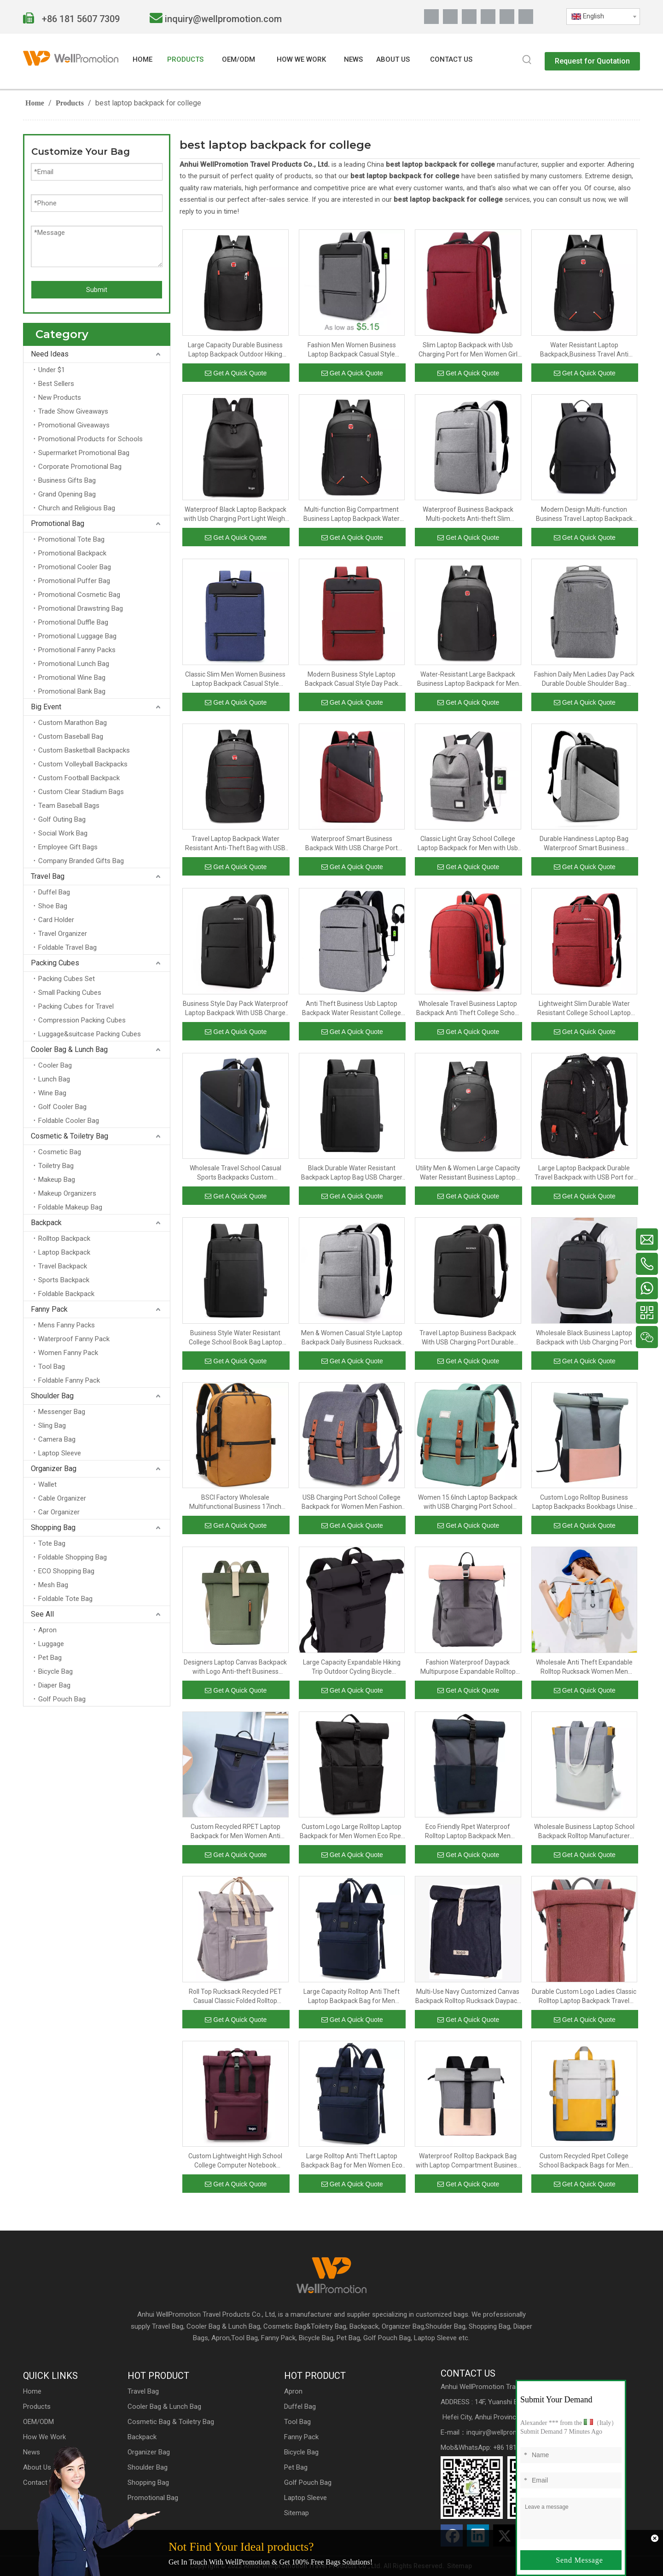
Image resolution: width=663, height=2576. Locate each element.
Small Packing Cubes (69, 992)
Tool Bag (51, 1366)
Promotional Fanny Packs (77, 650)
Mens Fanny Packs (66, 1325)
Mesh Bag (53, 1585)
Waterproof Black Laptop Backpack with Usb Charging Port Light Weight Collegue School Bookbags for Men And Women (235, 514)
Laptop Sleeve (59, 1453)
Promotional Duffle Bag (73, 622)
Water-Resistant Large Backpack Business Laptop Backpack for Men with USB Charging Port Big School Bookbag (468, 679)
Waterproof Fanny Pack (74, 1339)
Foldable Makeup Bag (70, 1207)
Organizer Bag (53, 1468)
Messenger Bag (61, 1412)
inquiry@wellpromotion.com (223, 18)
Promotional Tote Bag (71, 539)
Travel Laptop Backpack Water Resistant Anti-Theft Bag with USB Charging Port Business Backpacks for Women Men (235, 844)
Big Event (46, 706)
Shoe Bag (52, 906)
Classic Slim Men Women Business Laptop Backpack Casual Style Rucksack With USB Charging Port (235, 679)
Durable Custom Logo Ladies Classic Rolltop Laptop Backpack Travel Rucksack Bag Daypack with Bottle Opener (584, 1996)
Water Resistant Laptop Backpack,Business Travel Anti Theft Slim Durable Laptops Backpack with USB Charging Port (584, 350)
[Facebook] (431, 16)
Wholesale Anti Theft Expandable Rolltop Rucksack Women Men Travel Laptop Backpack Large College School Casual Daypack (584, 1667)
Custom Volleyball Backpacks (83, 764)
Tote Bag (51, 1543)
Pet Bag (50, 1657)
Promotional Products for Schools (90, 439)
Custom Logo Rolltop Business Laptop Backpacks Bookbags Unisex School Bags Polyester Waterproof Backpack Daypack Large (584, 1502)
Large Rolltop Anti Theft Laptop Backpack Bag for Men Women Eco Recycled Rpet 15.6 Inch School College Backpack (351, 2161)
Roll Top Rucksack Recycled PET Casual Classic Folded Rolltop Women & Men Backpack (235, 1996)
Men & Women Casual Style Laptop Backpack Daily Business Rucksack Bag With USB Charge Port (351, 1338)
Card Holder (56, 920)
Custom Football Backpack (79, 778)
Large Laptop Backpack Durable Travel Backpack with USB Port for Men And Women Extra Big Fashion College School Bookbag (584, 1173)
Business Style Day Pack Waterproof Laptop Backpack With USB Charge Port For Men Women (235, 1008)
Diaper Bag (54, 1685)
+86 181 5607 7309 (80, 18)
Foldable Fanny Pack (69, 1380)
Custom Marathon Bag (72, 722)
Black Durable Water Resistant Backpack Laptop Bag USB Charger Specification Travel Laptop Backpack (351, 1173)
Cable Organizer (62, 1498)
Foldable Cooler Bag (68, 1120)
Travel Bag (47, 876)
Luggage (51, 1644)
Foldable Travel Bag (67, 947)
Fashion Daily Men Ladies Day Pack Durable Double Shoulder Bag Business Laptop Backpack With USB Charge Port (584, 679)
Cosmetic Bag (59, 1152)
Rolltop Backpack (64, 1238)
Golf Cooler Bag (62, 1107)
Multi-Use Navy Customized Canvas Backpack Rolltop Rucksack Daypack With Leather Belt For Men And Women (467, 1996)
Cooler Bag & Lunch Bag (69, 1049)
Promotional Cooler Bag (74, 567)
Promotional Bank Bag (71, 691)
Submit (96, 289)
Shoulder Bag (52, 1395)
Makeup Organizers (67, 1193)
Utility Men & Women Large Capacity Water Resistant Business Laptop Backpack (468, 1173)
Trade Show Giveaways (73, 411)
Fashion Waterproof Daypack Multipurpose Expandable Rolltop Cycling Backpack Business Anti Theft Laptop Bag (468, 1667)
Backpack (46, 1222)
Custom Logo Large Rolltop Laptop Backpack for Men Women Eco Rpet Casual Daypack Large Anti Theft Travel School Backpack (351, 1831)
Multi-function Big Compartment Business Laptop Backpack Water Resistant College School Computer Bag (351, 514)
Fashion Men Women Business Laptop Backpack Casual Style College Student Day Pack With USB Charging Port (351, 350)
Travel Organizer (62, 933)
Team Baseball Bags (68, 805)
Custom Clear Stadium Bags (81, 792)
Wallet (47, 1484)
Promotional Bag (57, 523)
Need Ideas (50, 354)
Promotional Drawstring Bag (80, 608)
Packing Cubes (55, 962)
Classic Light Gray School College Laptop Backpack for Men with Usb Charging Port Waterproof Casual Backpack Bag (468, 844)
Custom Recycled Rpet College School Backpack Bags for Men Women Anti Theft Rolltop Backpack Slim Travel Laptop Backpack (584, 2161)
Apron (47, 1630)
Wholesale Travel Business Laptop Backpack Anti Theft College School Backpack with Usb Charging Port (468, 1008)
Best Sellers (56, 384)
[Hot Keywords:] (527, 60)
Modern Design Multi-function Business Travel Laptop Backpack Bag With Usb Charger (584, 514)
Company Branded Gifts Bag (81, 861)
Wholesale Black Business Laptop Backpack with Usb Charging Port (584, 1337)
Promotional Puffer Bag (74, 581)
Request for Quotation (592, 61)
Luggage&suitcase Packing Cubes (89, 1034)
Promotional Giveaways (74, 425)
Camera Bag (57, 1439)
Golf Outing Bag (62, 819)
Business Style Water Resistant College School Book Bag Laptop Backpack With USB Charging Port (235, 1338)
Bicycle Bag (55, 1671)
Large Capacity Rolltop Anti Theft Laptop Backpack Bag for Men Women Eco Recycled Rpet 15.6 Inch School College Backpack (351, 1996)
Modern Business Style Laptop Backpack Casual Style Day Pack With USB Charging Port (351, 679)
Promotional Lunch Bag (73, 664)
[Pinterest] (507, 16)
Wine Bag (52, 1093)
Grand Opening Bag (67, 494)
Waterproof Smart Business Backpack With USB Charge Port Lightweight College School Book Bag (351, 844)
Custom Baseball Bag (70, 736)
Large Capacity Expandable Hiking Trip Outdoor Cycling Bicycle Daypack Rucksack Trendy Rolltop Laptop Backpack (352, 1667)
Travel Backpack (62, 1266)
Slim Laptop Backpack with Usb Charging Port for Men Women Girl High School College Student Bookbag (468, 350)
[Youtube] (488, 16)
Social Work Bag (62, 833)
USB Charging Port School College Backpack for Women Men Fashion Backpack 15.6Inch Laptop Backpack (351, 1502)
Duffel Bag (54, 892)
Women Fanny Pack (68, 1353)
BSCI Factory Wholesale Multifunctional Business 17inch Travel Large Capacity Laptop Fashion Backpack (235, 1502)
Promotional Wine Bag (71, 677)
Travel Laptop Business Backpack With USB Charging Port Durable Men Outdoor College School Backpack (467, 1338)
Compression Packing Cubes (82, 1020)
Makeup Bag (56, 1179)
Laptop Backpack (64, 1252)
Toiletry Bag (56, 1166)
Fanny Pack (49, 1309)
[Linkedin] (450, 16)
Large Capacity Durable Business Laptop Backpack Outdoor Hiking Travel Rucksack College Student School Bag (235, 350)
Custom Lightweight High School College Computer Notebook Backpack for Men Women (235, 2161)
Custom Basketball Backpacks (84, 750)
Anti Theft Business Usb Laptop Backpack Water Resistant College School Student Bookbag (351, 1008)
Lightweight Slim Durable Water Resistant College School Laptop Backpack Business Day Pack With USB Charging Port (584, 1008)
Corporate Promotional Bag (80, 466)
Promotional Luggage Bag (77, 636)
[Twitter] (469, 16)
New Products (59, 397)
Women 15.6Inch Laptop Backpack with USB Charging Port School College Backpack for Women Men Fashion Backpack (468, 1502)
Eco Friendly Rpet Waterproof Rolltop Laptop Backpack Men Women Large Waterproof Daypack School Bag (468, 1831)
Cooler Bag (55, 1065)
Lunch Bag (54, 1079)
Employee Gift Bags (68, 847)
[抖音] (525, 16)
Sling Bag (52, 1425)
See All (42, 1614)
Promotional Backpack (72, 553)
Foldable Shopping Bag (72, 1557)
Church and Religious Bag (76, 508)
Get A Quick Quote (236, 373)
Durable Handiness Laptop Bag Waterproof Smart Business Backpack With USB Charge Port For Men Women (584, 844)
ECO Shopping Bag (66, 1571)
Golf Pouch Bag (62, 1699)
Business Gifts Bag (67, 480)
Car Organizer (59, 1512)
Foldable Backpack (66, 1294)
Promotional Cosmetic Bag (79, 594)
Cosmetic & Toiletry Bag (69, 1136)
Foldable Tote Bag (65, 1599)
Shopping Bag (53, 1527)
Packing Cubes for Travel (76, 1006)
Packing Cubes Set (66, 979)
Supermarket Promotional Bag (83, 453)
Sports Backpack (63, 1280)
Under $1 (51, 370)
